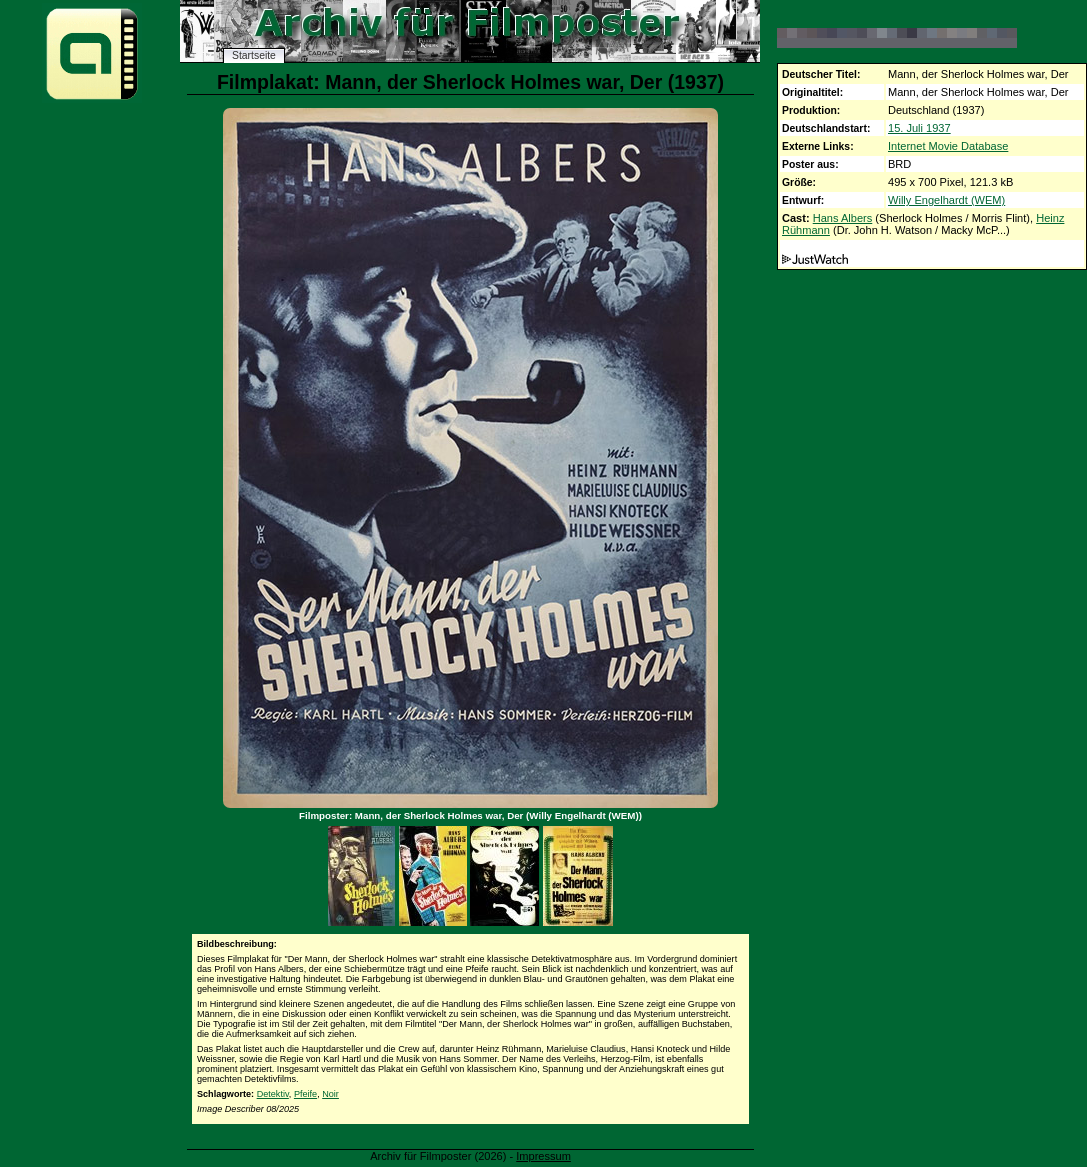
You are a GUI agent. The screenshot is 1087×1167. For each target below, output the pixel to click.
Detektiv (273, 1094)
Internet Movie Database (948, 146)
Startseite (254, 55)
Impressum (543, 1156)
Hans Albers (843, 218)
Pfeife (305, 1094)
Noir (330, 1094)
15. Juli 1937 (919, 128)
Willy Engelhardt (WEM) (946, 200)
